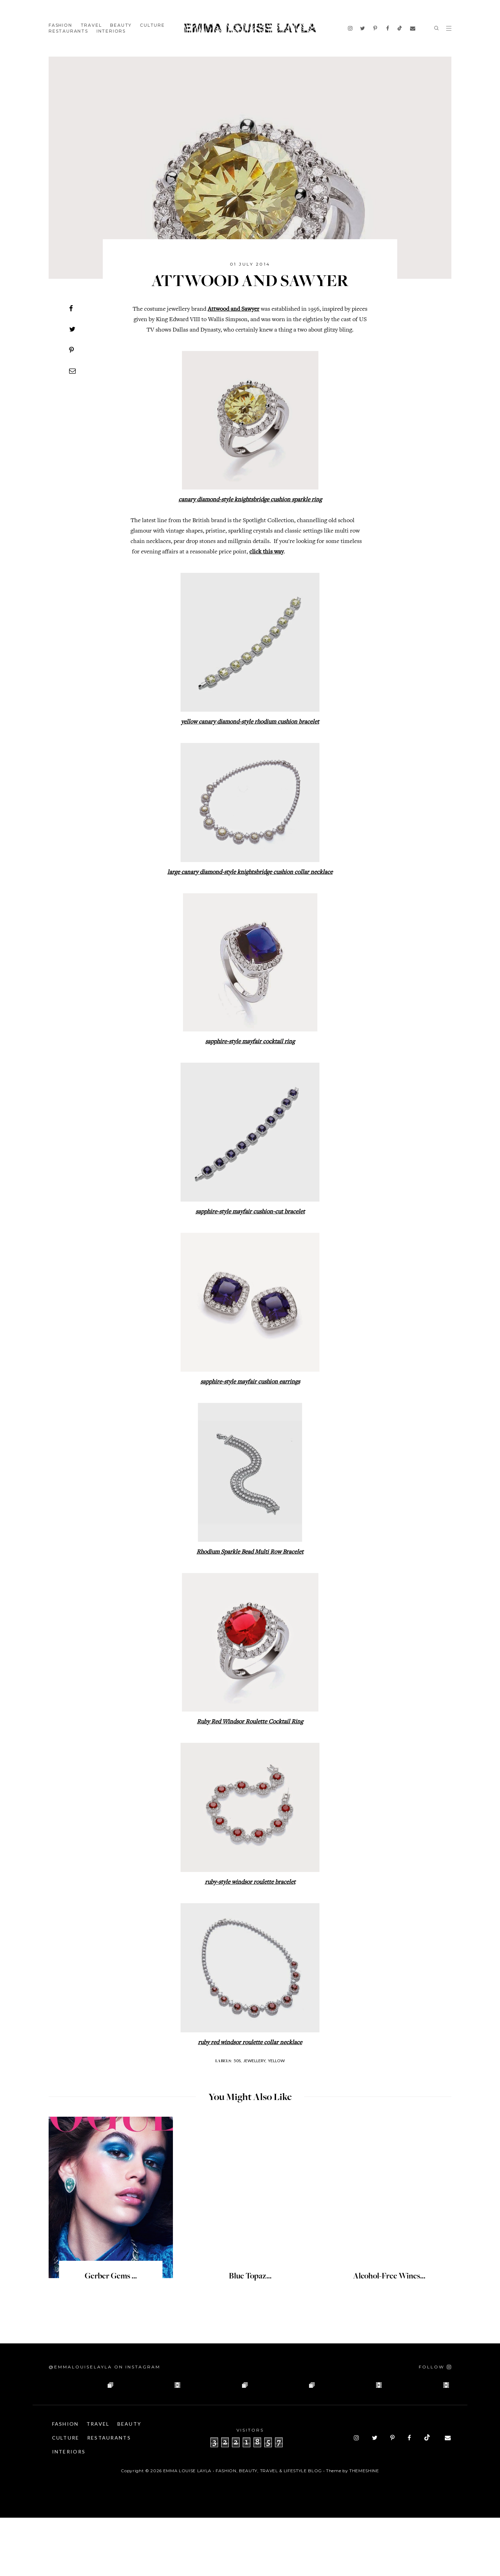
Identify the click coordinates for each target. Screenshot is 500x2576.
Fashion (60, 25)
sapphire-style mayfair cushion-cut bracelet (250, 1212)
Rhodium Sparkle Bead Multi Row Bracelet (250, 1552)
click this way (266, 552)
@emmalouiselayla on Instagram (104, 2366)
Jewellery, (254, 2060)
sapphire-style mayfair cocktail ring (250, 1042)
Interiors (111, 31)
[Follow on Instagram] (435, 2366)
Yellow (276, 2060)
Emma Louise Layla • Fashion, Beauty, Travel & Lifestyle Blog (242, 2529)
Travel (91, 25)
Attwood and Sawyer (233, 309)
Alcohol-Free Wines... (389, 2276)
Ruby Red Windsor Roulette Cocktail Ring (250, 1722)
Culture (152, 25)
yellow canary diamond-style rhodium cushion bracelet (250, 722)
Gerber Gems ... (111, 2276)
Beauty (121, 25)
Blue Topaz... (250, 2276)
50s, (238, 2060)
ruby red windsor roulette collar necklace (250, 2043)
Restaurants (68, 31)
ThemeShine (364, 2529)
